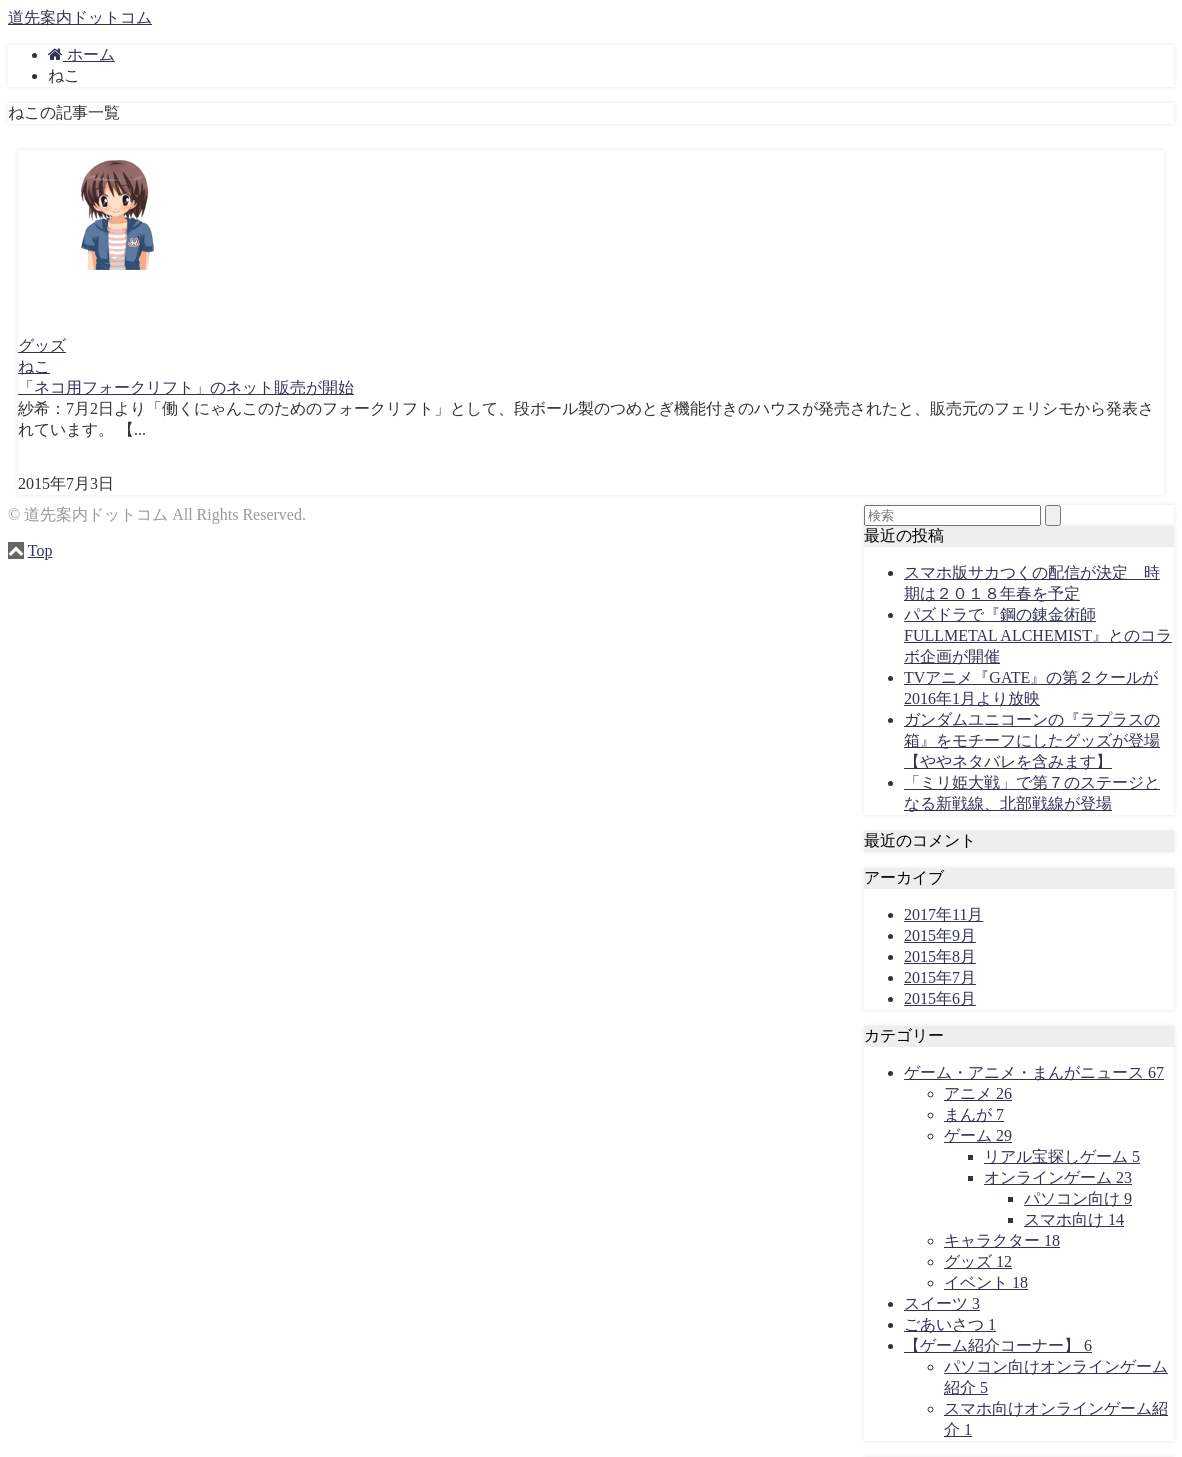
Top (40, 550)
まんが (974, 1114)
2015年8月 (940, 956)
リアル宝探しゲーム (1062, 1156)
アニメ (978, 1093)
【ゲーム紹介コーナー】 (998, 1345)
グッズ (42, 345)
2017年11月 (943, 914)
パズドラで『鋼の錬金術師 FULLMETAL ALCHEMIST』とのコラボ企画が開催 (1038, 635)
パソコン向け (1078, 1198)
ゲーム (978, 1135)
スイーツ (942, 1303)
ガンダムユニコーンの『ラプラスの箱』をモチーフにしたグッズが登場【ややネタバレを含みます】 (1032, 740)
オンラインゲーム (1058, 1177)
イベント (986, 1282)
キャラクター (1002, 1240)
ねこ (34, 366)
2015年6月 (940, 998)
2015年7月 (940, 977)
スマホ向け (1074, 1219)
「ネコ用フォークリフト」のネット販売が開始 (186, 387)
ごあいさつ (950, 1324)
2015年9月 (940, 935)
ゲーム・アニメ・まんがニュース (1034, 1072)
